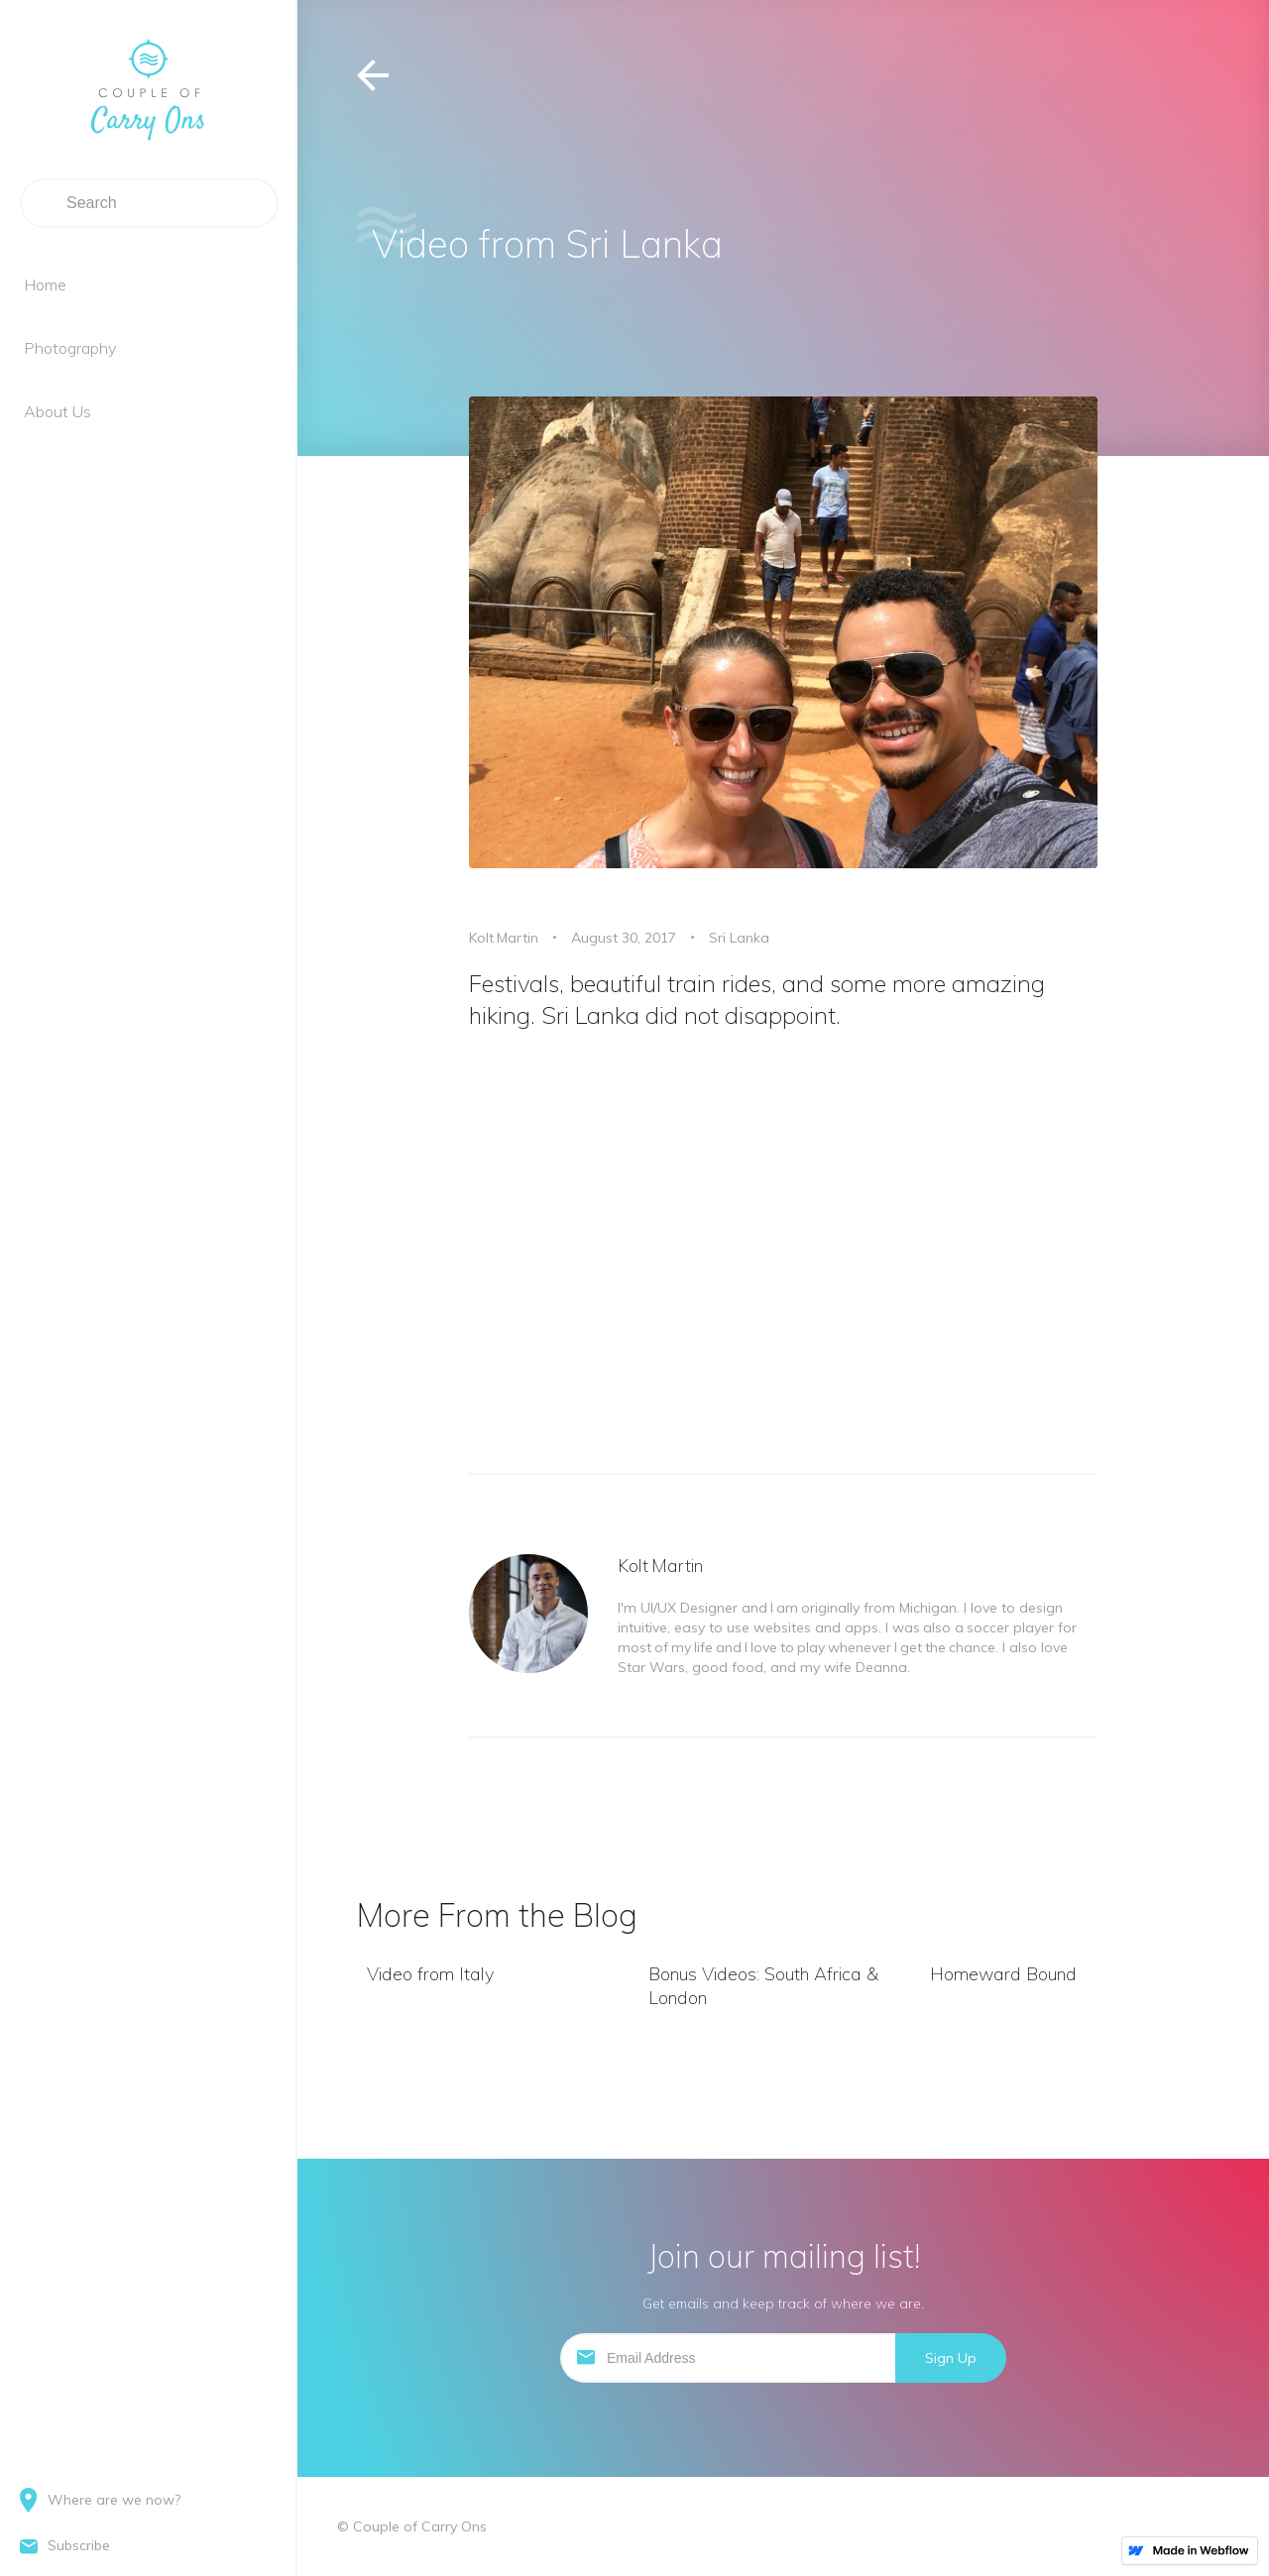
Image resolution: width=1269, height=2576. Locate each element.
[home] (147, 89)
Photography (70, 348)
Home (45, 284)
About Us (57, 411)
